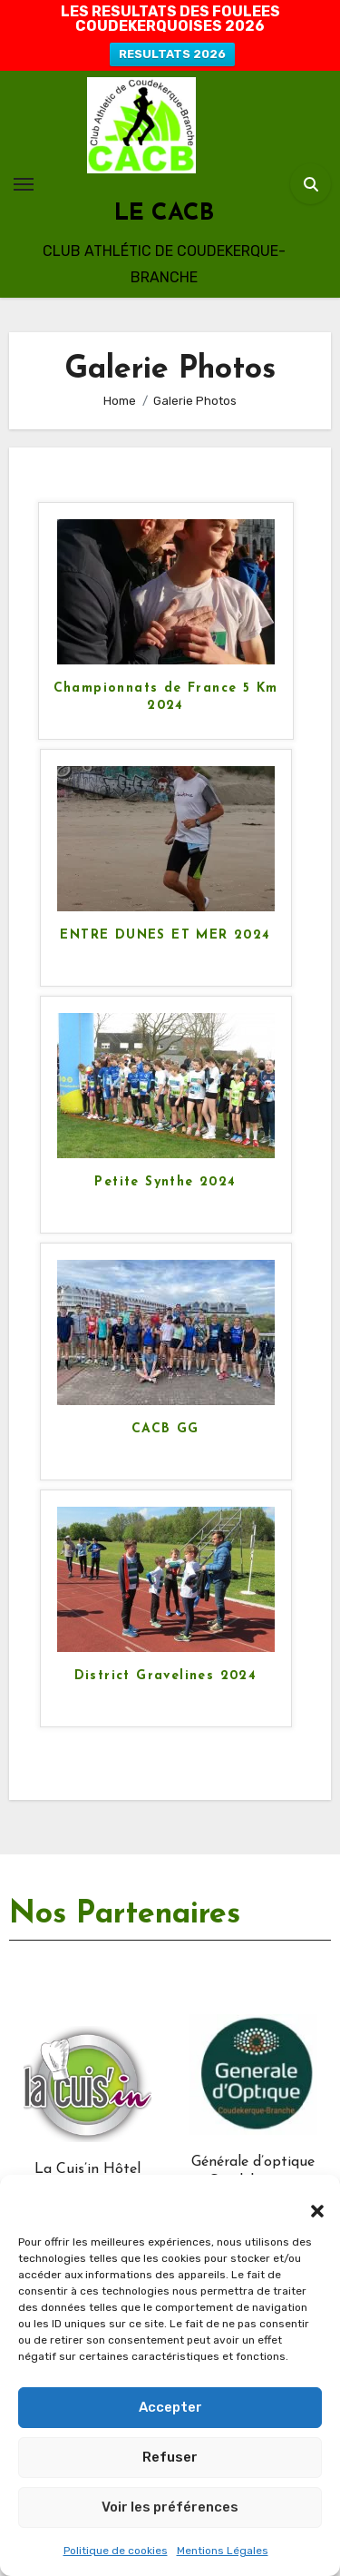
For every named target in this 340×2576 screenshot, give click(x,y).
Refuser (170, 2457)
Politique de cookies (115, 2550)
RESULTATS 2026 (172, 54)
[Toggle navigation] (23, 184)
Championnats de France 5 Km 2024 (165, 697)
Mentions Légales (222, 2550)
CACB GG (165, 1429)
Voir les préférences (170, 2507)
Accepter (170, 2407)
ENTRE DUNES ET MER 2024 (165, 935)
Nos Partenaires (124, 1915)
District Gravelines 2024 (165, 1676)
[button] (308, 2202)
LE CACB (164, 214)
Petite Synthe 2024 (165, 1182)
